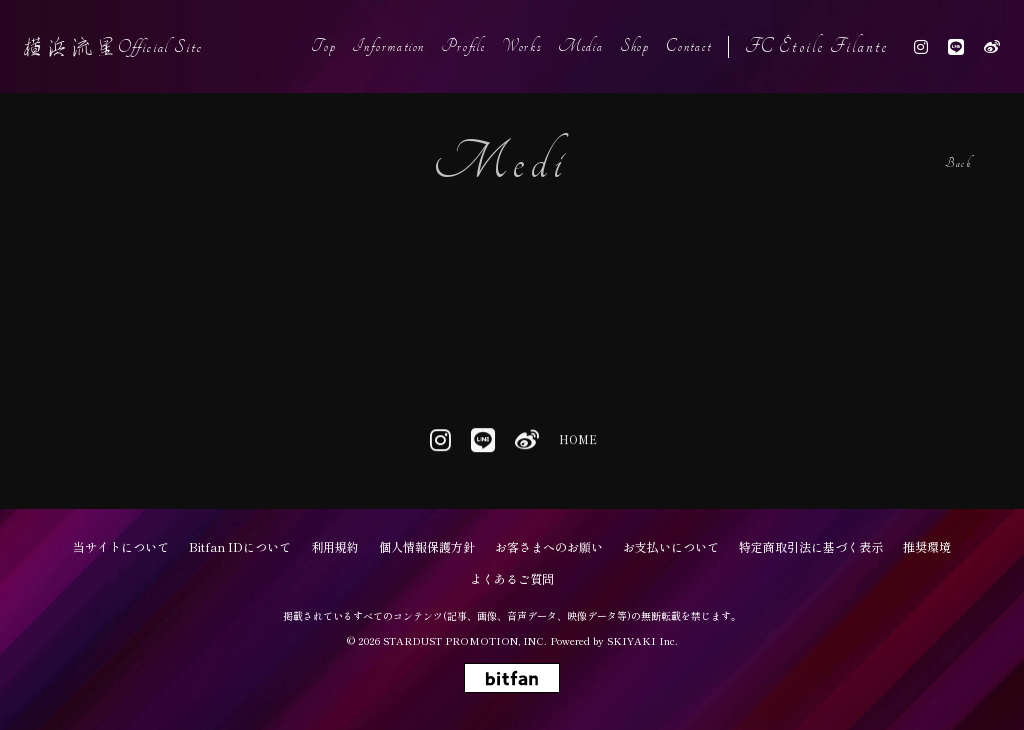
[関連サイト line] (956, 46)
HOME (577, 443)
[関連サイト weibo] (992, 46)
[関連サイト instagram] (921, 46)
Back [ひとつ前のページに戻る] (958, 163)
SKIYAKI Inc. (642, 640)
